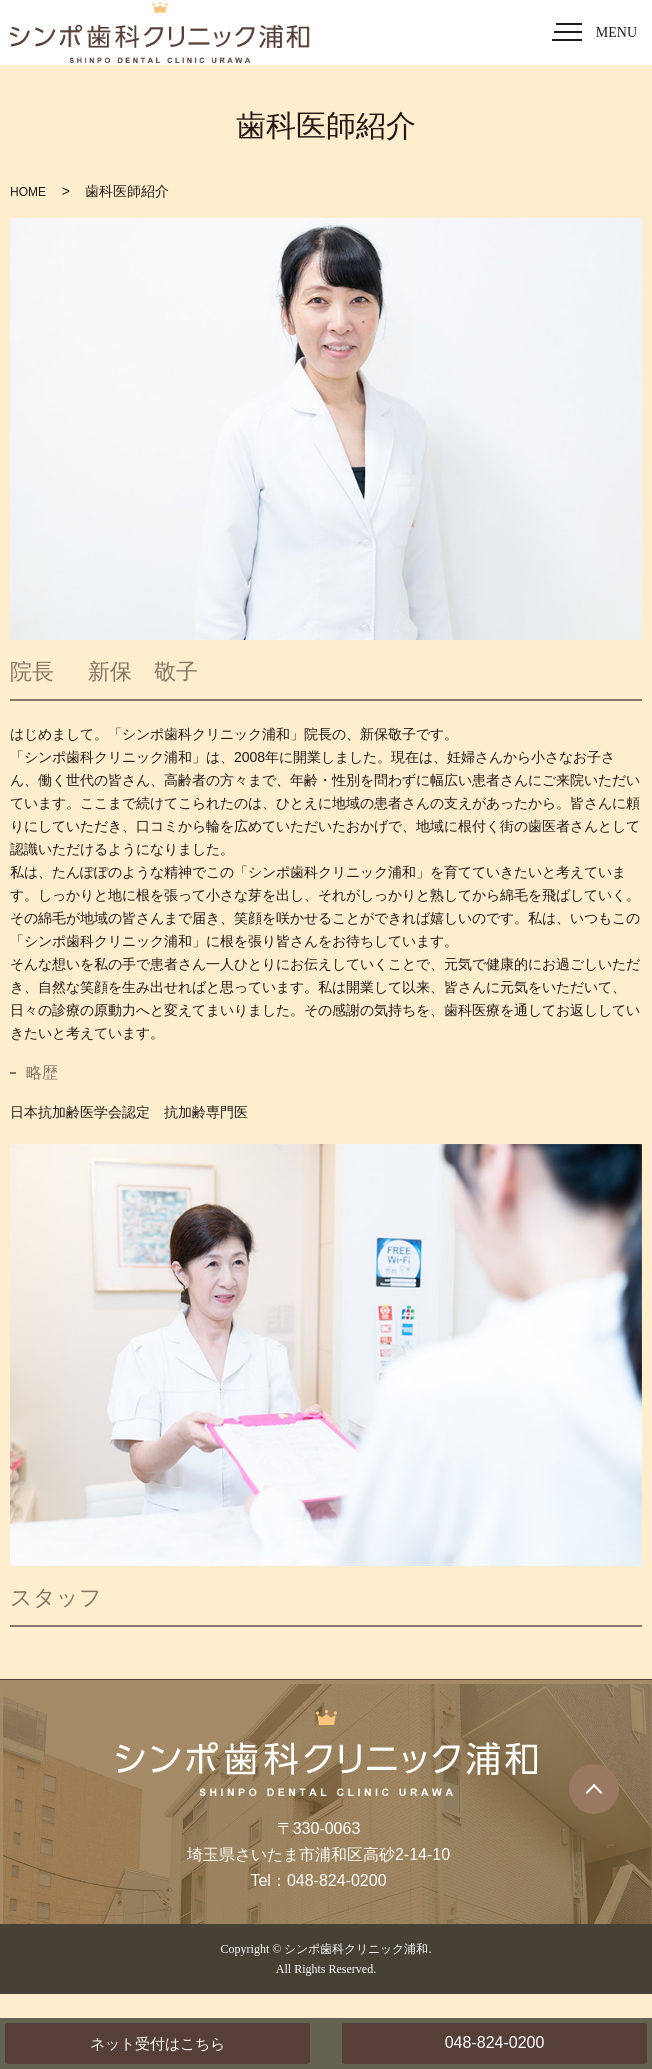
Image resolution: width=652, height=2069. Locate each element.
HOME (28, 192)
